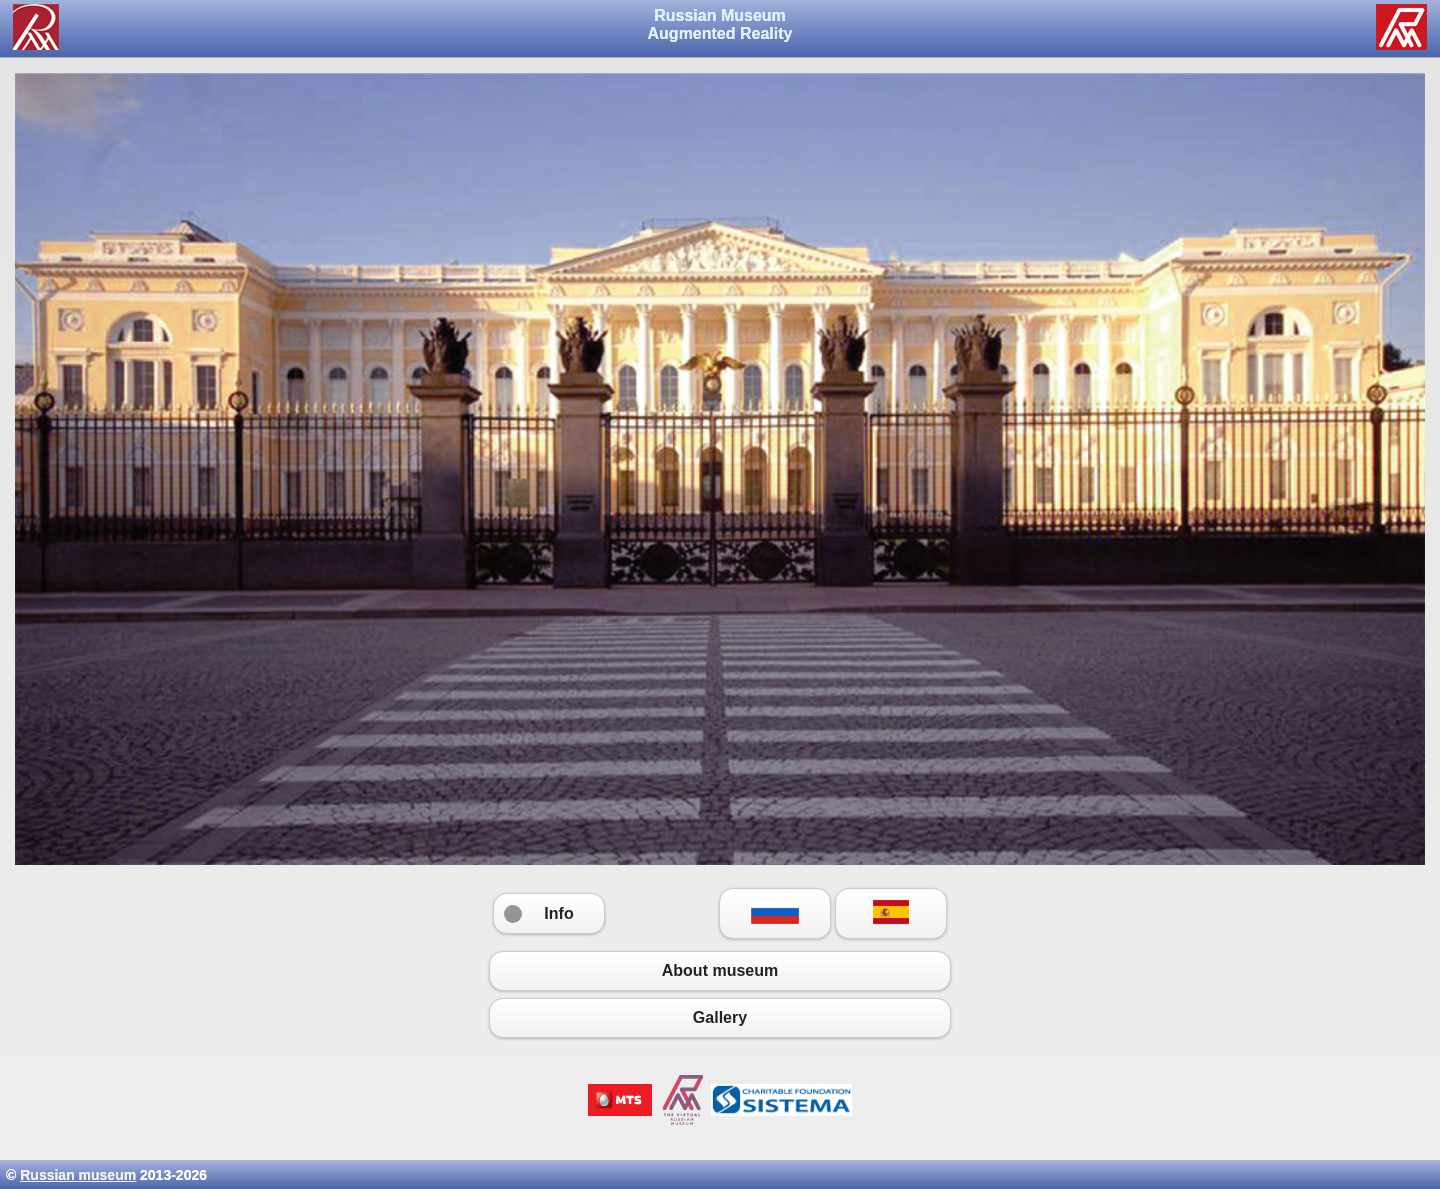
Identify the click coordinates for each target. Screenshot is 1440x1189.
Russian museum (78, 1175)
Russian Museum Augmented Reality (720, 24)
